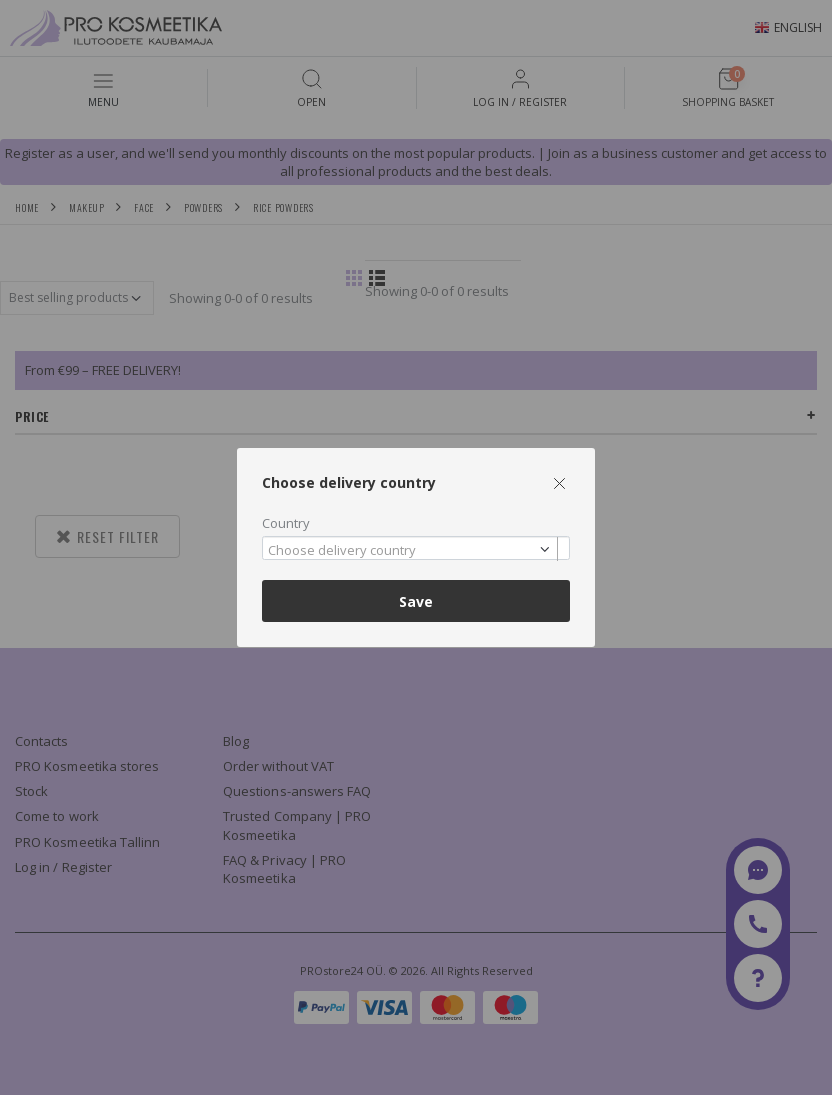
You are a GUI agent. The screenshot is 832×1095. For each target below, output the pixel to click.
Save (416, 601)
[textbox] (411, 551)
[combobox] (416, 548)
